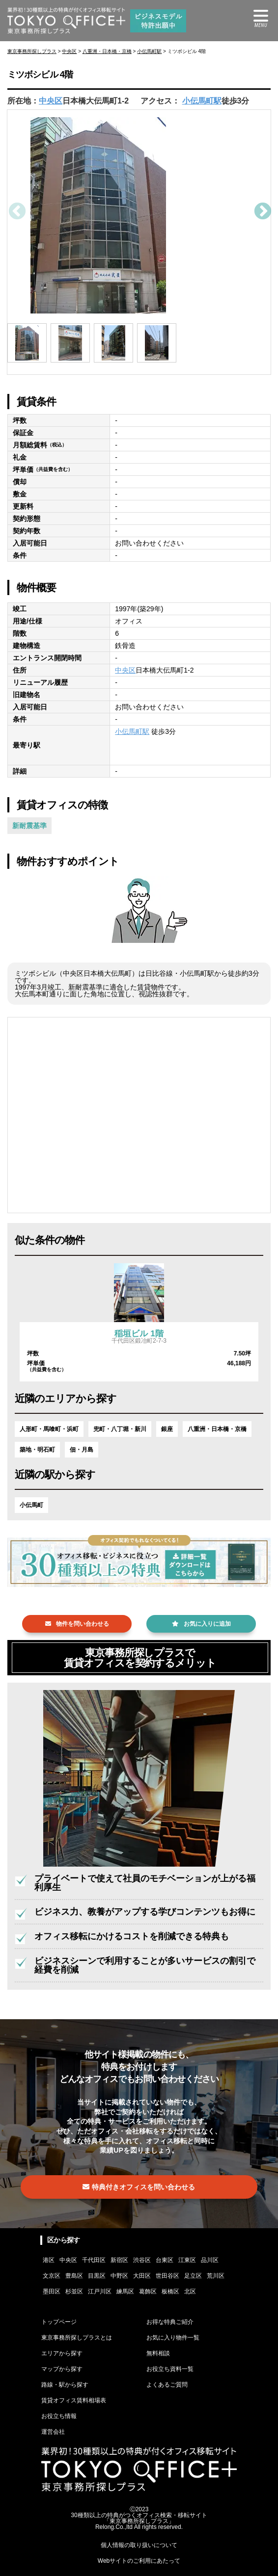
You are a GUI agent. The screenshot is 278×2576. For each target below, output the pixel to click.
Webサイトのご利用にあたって (139, 2560)
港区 (49, 2260)
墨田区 (51, 2291)
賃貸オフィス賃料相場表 (73, 2400)
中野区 (119, 2275)
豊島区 (74, 2275)
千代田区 (94, 2260)
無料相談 (158, 2353)
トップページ (59, 2321)
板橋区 (170, 2291)
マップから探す (62, 2369)
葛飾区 (148, 2291)
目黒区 (97, 2275)
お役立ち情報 (59, 2416)
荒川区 (215, 2275)
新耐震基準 (29, 826)
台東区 (164, 2260)
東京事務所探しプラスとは (76, 2337)
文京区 (51, 2275)
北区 (190, 2291)
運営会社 (53, 2431)
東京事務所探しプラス (31, 51)
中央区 (69, 51)
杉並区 (74, 2291)
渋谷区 (142, 2260)
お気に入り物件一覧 (172, 2337)
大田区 (142, 2275)
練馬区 (125, 2291)
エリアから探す (62, 2353)
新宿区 (119, 2260)
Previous (16, 212)
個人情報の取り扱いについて (139, 2545)
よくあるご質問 (167, 2384)
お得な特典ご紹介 (170, 2321)
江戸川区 (99, 2291)
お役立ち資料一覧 (170, 2369)
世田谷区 (167, 2275)
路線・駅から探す (64, 2384)
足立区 (193, 2275)
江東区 (187, 2260)
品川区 (210, 2260)
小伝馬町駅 (149, 51)
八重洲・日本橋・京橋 (107, 51)
